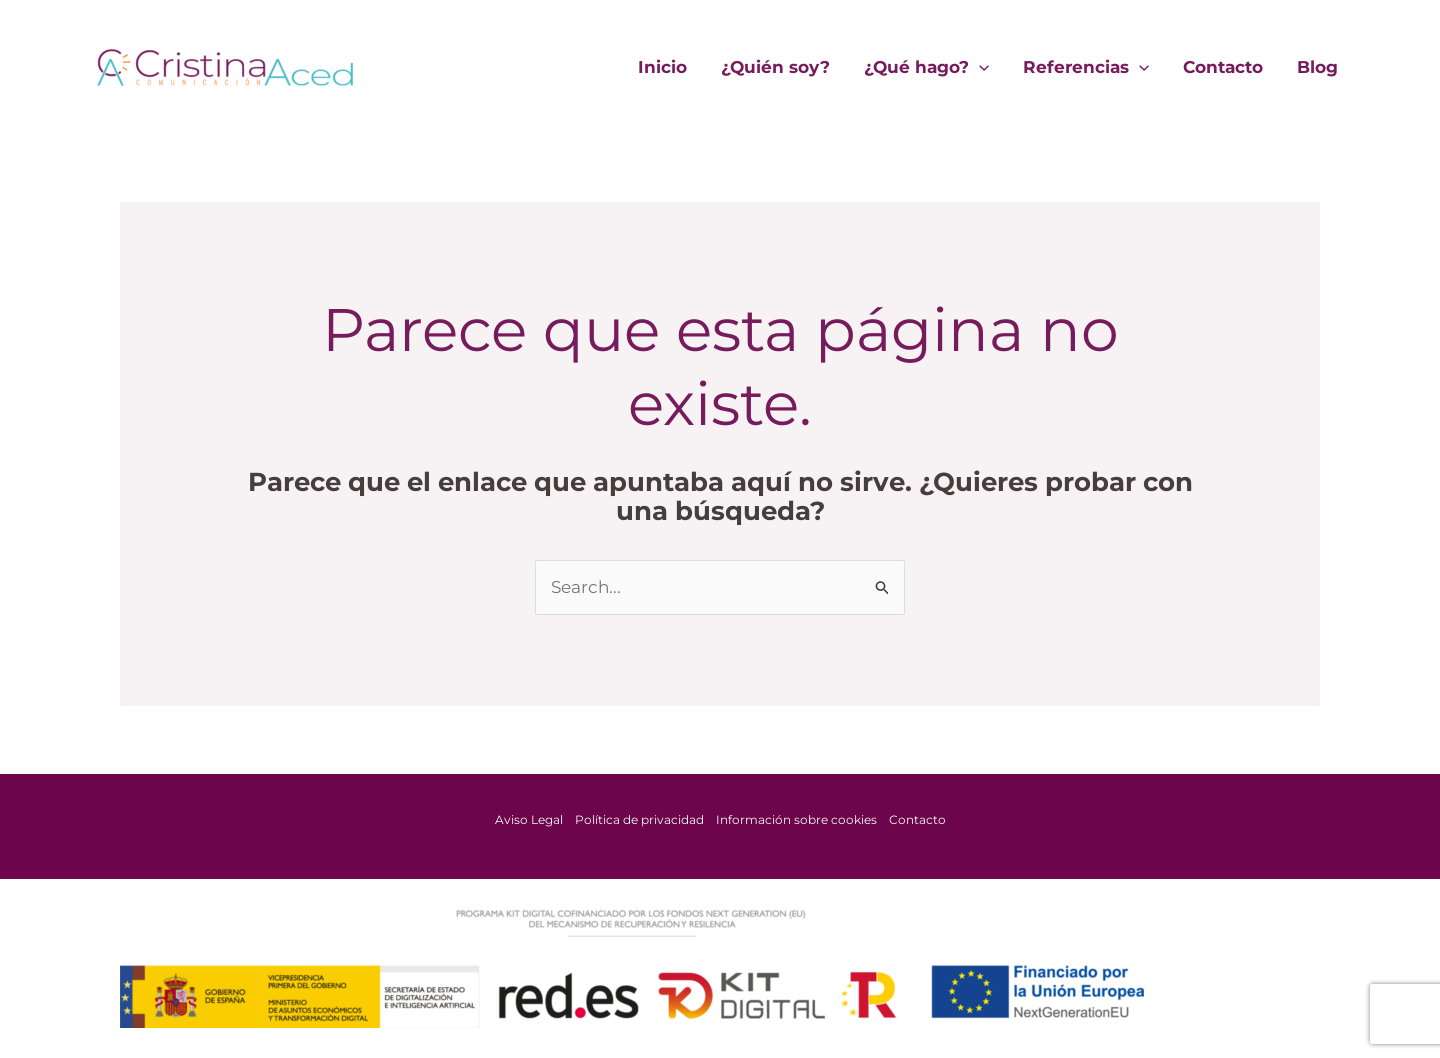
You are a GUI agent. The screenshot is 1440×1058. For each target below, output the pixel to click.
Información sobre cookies (796, 819)
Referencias (1086, 67)
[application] (979, 67)
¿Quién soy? (775, 67)
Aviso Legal (529, 819)
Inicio (662, 67)
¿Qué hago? (926, 67)
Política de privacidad (639, 819)
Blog (1317, 67)
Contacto (1223, 67)
